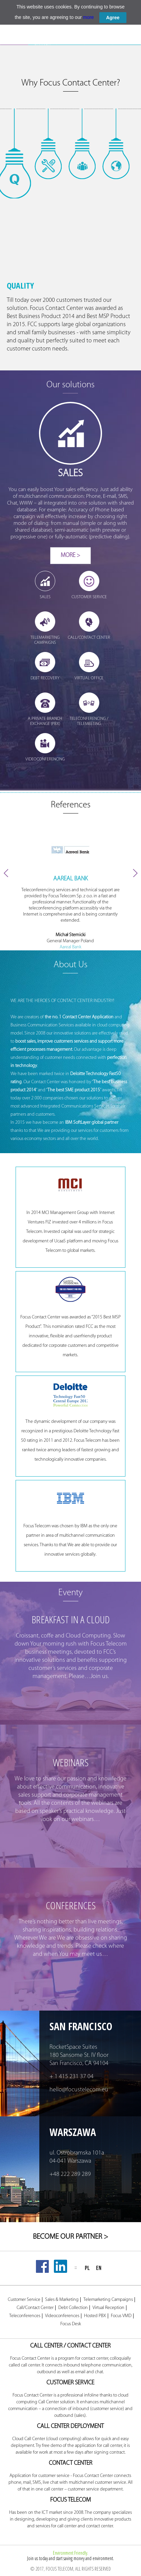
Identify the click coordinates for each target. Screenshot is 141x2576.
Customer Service (24, 2300)
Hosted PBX (95, 2316)
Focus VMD (121, 2316)
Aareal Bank (70, 947)
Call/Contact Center (35, 2308)
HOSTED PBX (71, 43)
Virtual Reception (108, 2308)
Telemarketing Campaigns (108, 2300)
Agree (113, 17)
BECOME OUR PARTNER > (70, 2237)
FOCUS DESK (42, 42)
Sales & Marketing (62, 2300)
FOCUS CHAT (98, 43)
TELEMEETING (126, 43)
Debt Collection (73, 2308)
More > (70, 555)
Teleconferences (24, 2316)
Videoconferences (62, 2316)
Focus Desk (70, 2324)
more (88, 17)
